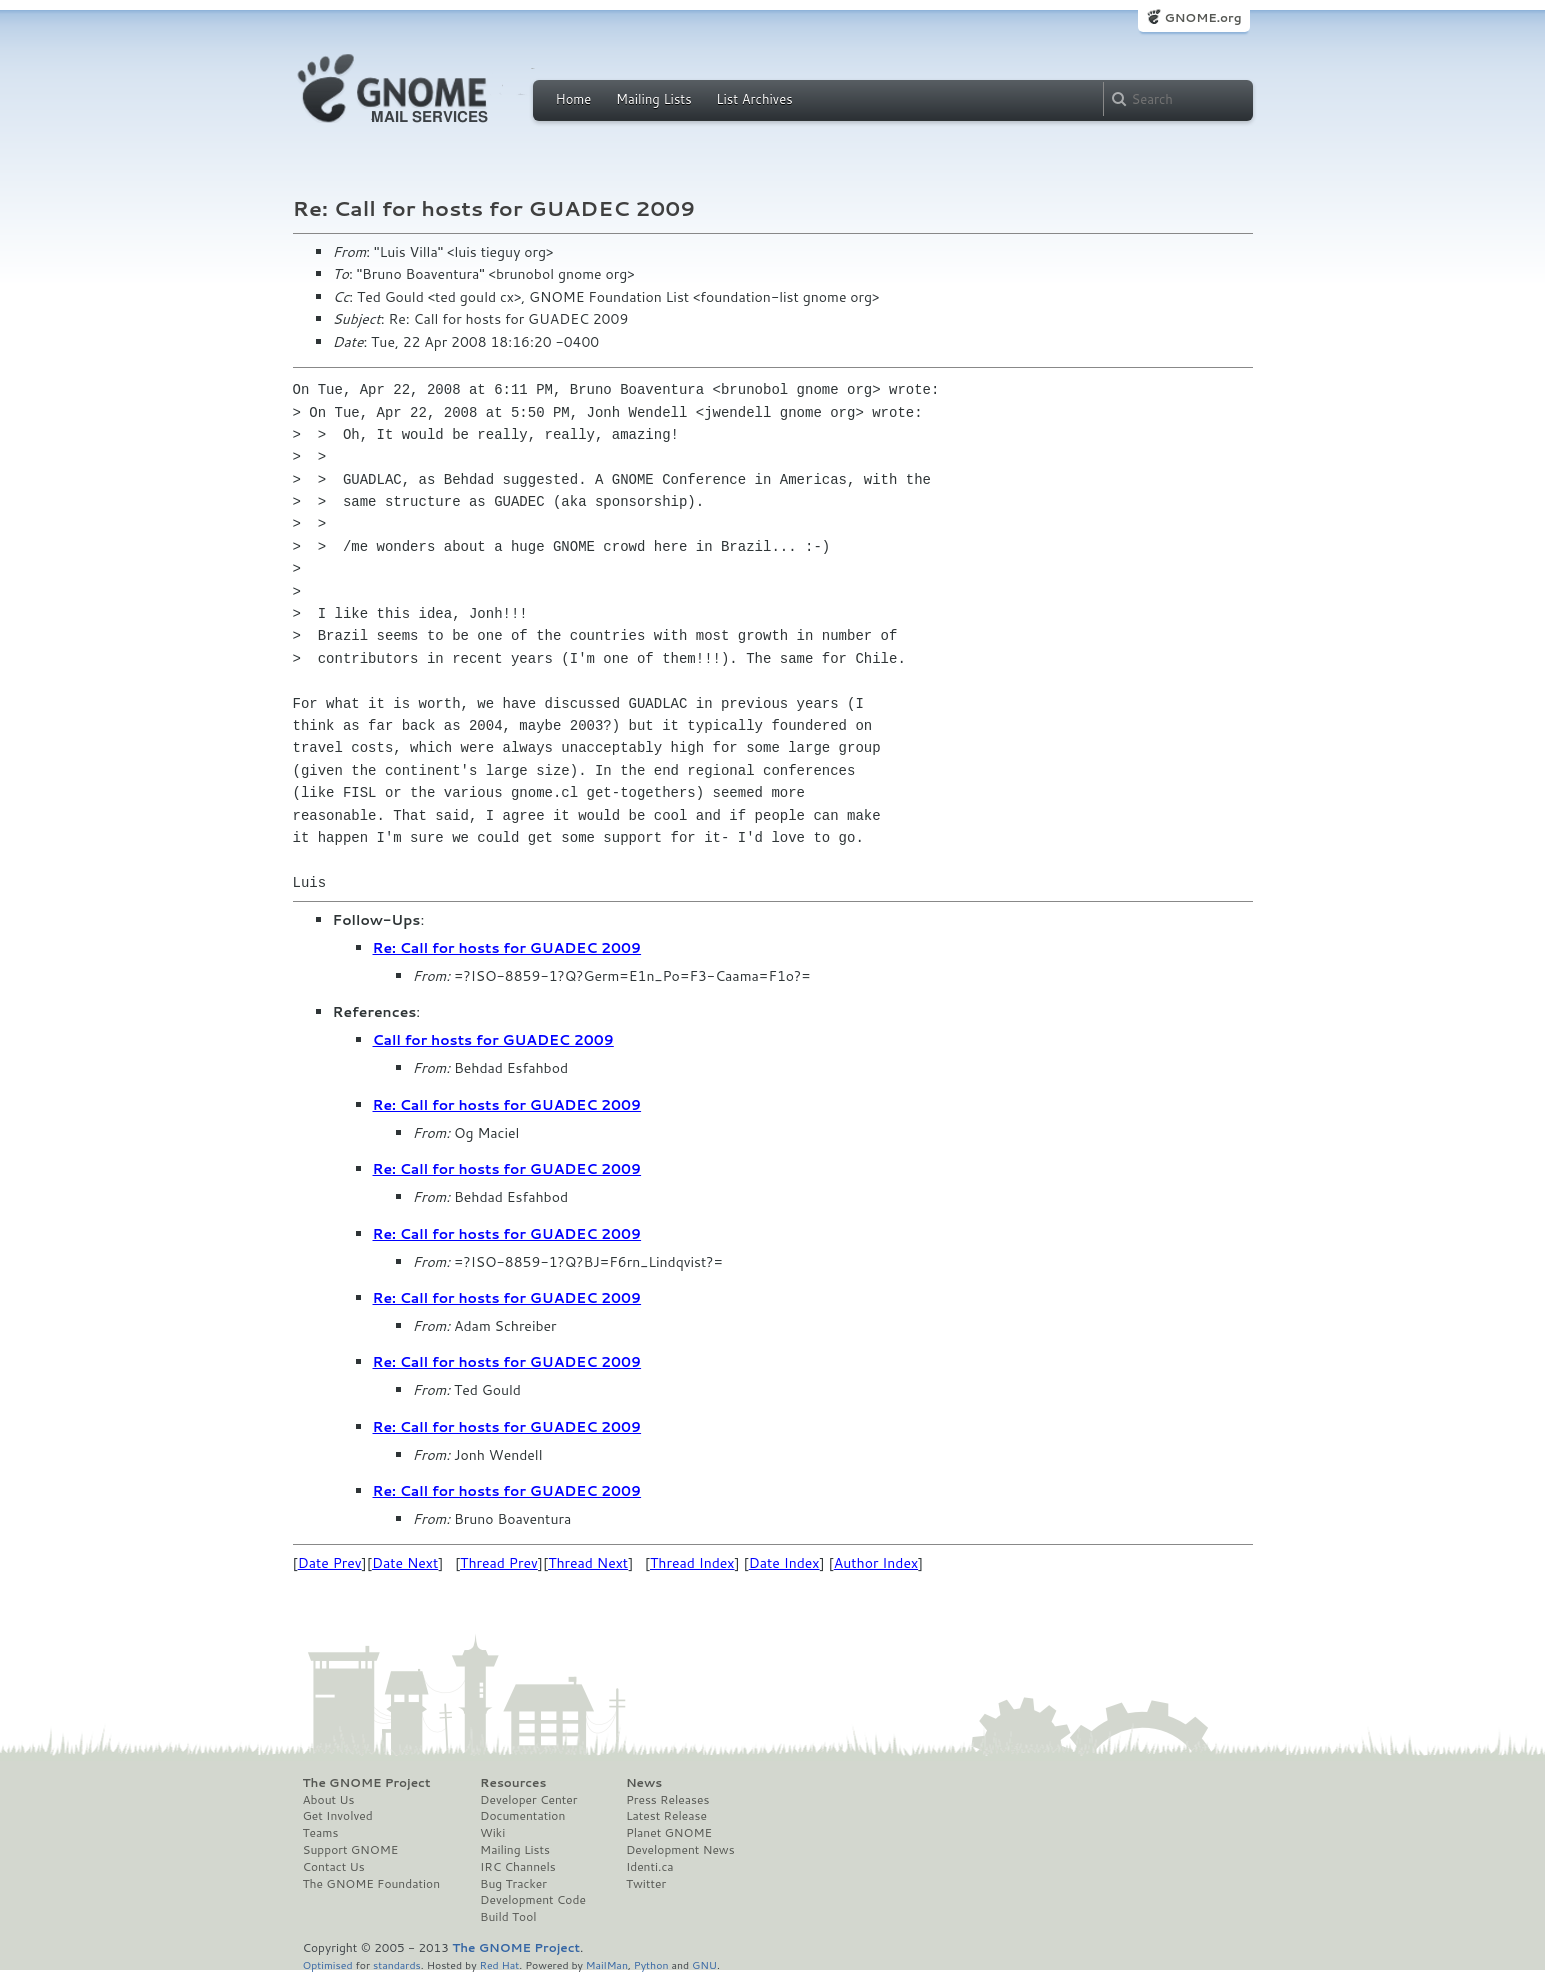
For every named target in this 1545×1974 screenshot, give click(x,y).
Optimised (328, 1964)
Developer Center (528, 1800)
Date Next (405, 1563)
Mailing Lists (654, 99)
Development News (680, 1850)
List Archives (754, 99)
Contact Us (334, 1867)
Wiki (492, 1833)
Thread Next (588, 1563)
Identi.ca (650, 1867)
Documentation (522, 1816)
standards (397, 1964)
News (644, 1783)
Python (651, 1964)
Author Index (876, 1563)
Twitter (646, 1884)
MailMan (607, 1964)
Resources (513, 1783)
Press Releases (667, 1800)
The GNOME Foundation (372, 1884)
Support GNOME (351, 1850)
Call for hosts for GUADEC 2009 (493, 1040)
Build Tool (508, 1917)
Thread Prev (499, 1563)
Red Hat (499, 1964)
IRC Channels (518, 1867)
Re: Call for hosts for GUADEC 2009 (507, 948)
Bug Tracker (513, 1884)
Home (574, 99)
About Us (329, 1800)
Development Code (533, 1900)
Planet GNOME (669, 1833)
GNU (704, 1964)
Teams (321, 1833)
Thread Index (692, 1563)
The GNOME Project (367, 1783)
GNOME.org (1202, 17)
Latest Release (666, 1816)
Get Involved (338, 1816)
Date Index (784, 1563)
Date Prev (330, 1563)
